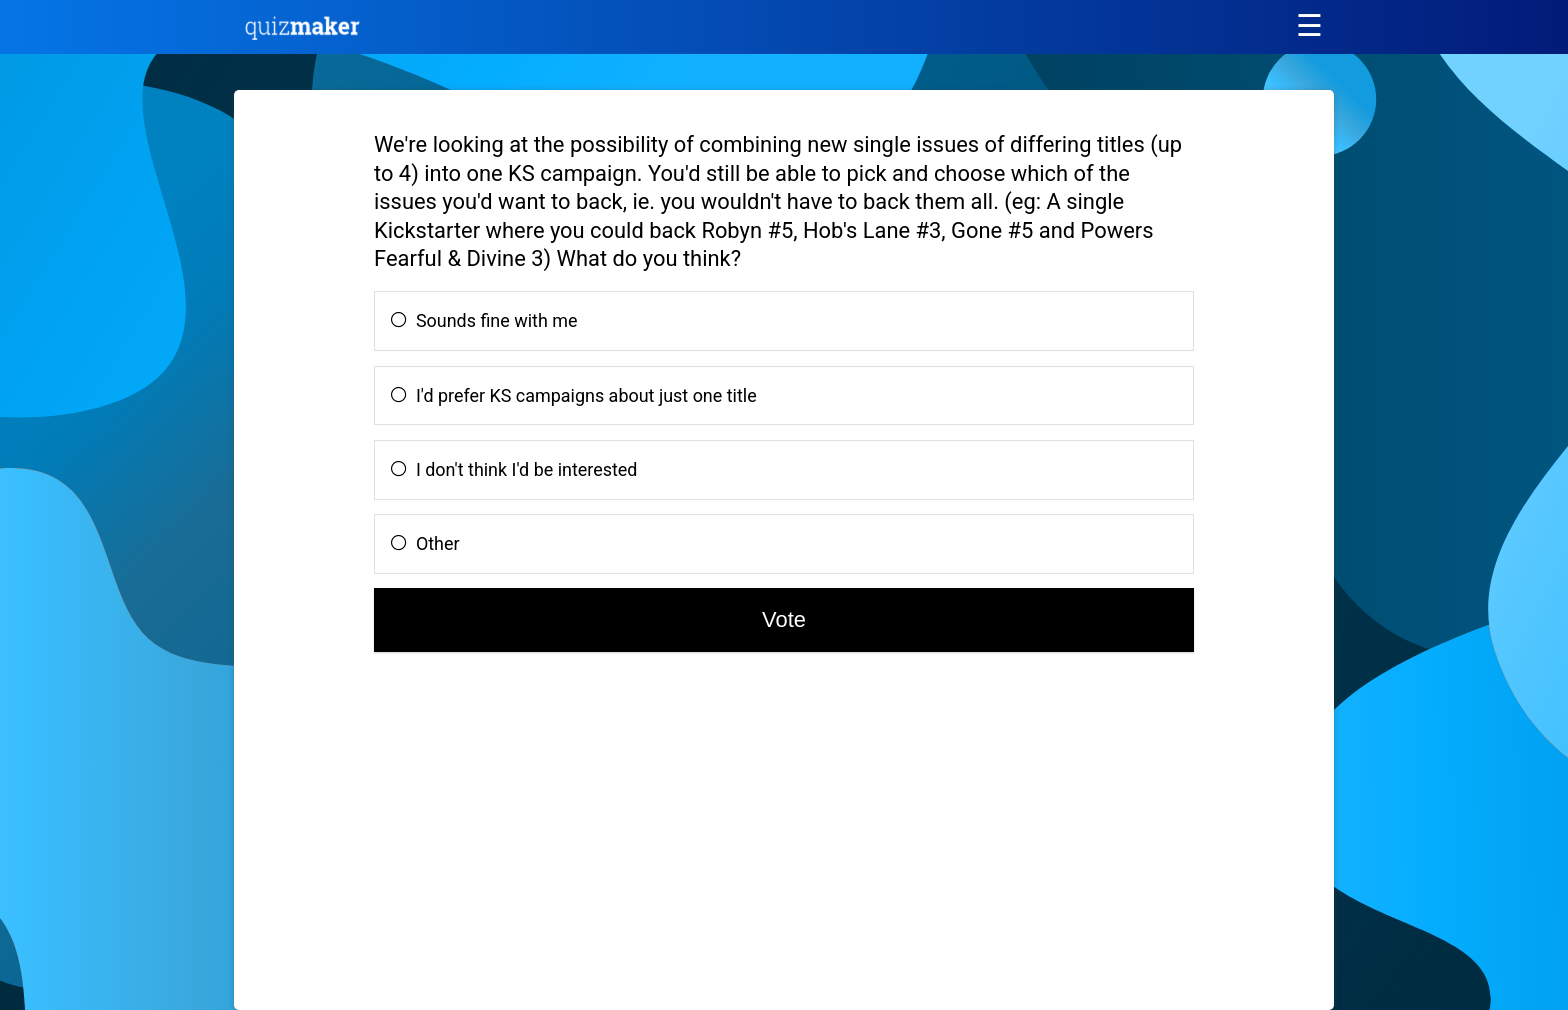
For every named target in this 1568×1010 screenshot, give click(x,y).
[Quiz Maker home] (303, 35)
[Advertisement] (433, 839)
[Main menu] (1309, 25)
